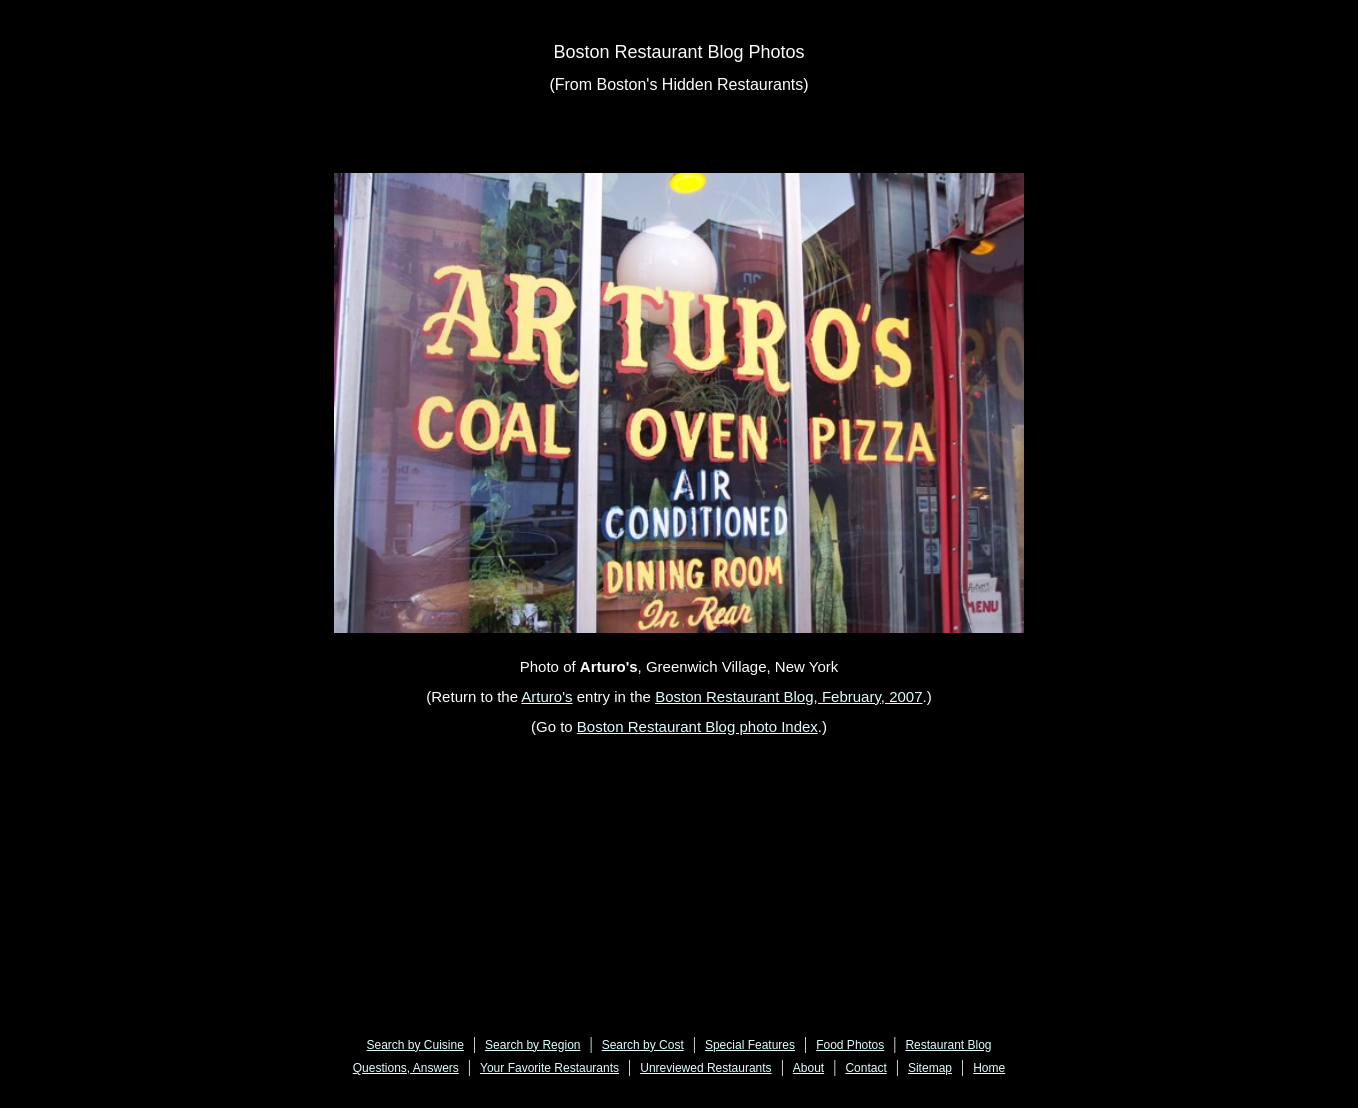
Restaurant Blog (948, 1045)
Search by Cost (643, 1045)
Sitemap (930, 1068)
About (808, 1068)
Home (989, 1068)
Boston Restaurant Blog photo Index (697, 726)
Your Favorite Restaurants (549, 1068)
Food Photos (850, 1045)
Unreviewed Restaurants (705, 1068)
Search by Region (532, 1045)
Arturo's (546, 696)
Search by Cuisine (415, 1045)
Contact (865, 1068)
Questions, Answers (406, 1068)
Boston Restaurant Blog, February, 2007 (788, 696)
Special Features (750, 1045)
